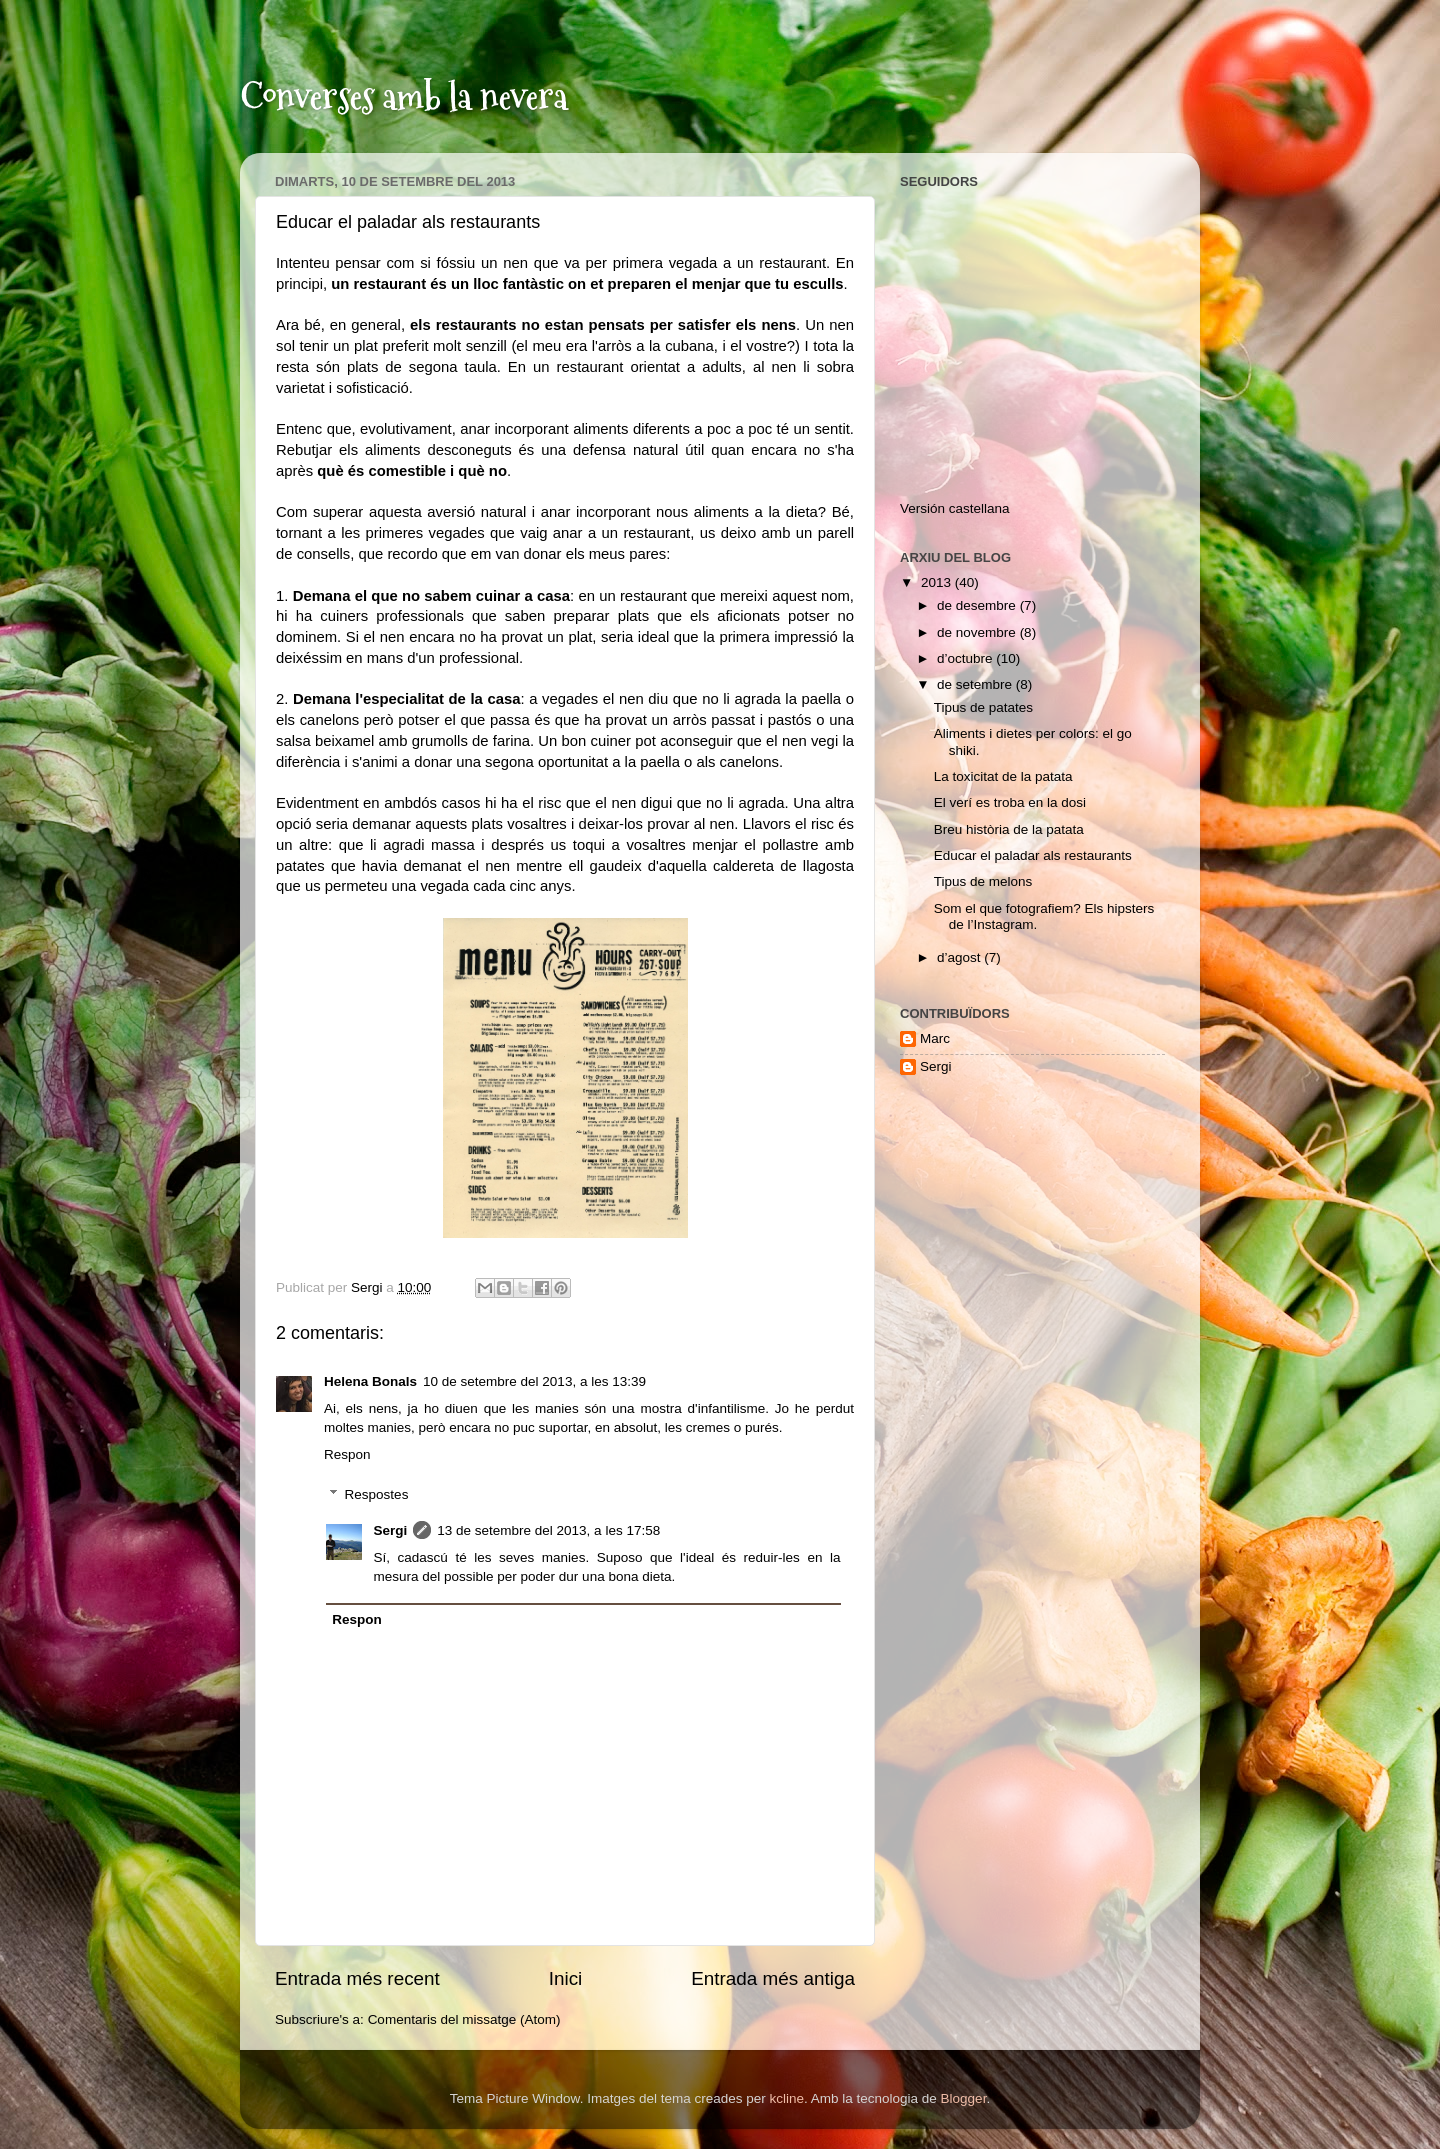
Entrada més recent (357, 1978)
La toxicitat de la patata (1003, 776)
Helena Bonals (370, 1381)
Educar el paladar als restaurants (1033, 855)
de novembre (978, 632)
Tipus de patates (983, 707)
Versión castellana (955, 508)
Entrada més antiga (773, 1978)
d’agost (960, 957)
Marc (935, 1038)
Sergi (391, 1530)
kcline (786, 2098)
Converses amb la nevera (404, 96)
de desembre (978, 605)
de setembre (976, 684)
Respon (347, 1454)
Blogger (964, 2098)
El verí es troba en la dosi (1010, 802)
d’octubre (966, 658)
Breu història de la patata (1009, 829)
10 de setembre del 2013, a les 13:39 (534, 1381)
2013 (938, 582)
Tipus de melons (983, 881)
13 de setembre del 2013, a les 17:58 (548, 1530)
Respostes (377, 1494)
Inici (566, 1978)
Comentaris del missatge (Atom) (464, 2019)
